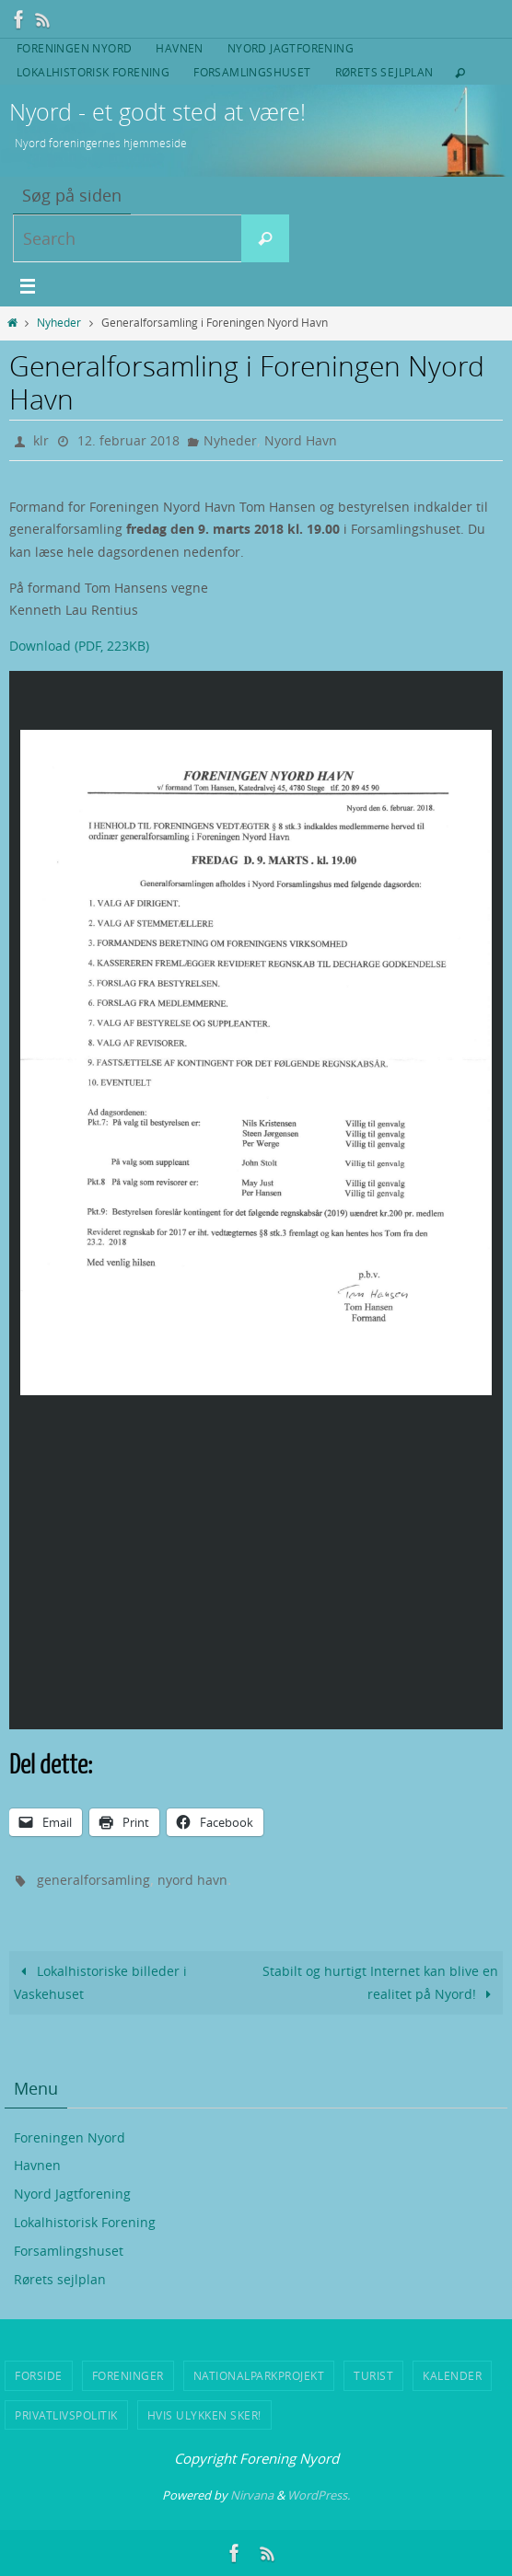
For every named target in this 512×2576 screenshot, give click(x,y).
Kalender (452, 2375)
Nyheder (59, 322)
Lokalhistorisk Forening (93, 71)
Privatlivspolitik (66, 2415)
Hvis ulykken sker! (204, 2415)
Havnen (179, 47)
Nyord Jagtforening (290, 47)
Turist (373, 2375)
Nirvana (251, 2495)
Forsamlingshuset (251, 71)
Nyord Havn (300, 440)
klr (41, 440)
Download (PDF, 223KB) (79, 645)
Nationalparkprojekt (259, 2375)
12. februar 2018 (128, 440)
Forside (39, 2375)
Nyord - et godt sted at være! (157, 112)
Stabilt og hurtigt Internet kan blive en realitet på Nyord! (380, 1982)
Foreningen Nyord (74, 47)
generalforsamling (93, 1880)
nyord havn (192, 1880)
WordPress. (318, 2495)
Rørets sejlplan (384, 71)
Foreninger (128, 2375)
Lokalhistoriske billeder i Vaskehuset (100, 1982)
